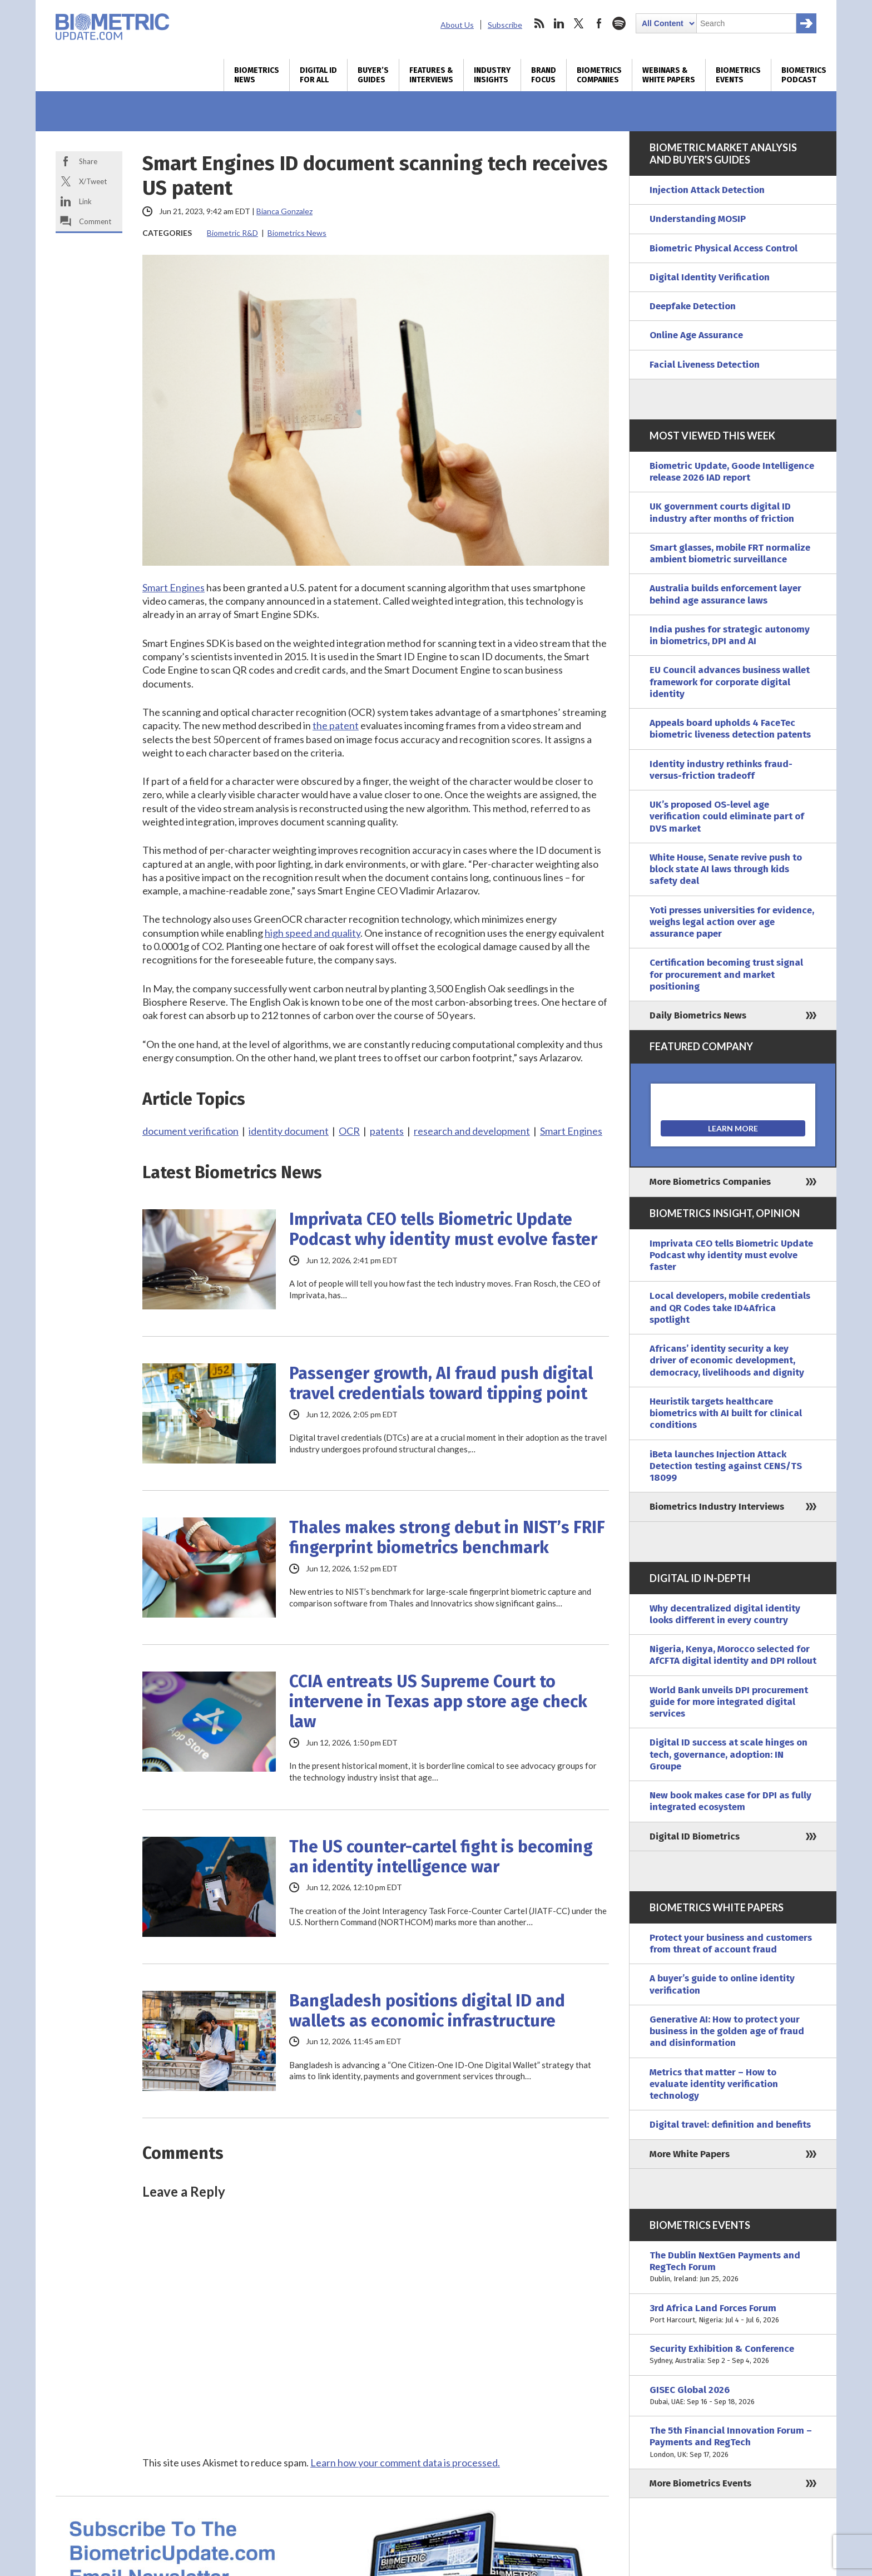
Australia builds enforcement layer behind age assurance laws (725, 594)
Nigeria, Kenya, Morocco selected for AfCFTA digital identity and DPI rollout (733, 1655)
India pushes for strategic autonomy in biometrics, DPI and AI (730, 635)
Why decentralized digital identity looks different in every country (725, 1614)
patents (387, 1131)
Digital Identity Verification (710, 277)
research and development (472, 1131)
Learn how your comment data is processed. (405, 2462)
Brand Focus (543, 75)
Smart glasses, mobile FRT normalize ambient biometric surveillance (730, 553)
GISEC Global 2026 (733, 2396)
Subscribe (505, 24)
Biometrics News (256, 75)
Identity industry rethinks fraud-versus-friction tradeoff (721, 770)
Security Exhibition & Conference (733, 2355)
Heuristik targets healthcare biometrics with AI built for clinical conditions (726, 1413)
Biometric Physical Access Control (723, 248)
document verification (190, 1131)
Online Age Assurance (696, 335)
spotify (619, 23)
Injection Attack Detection (707, 190)
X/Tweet (93, 181)
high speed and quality (312, 933)
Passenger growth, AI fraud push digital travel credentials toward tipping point (441, 1383)
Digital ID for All (318, 75)
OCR (349, 1131)
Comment (95, 221)
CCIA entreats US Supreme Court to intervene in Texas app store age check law (438, 1702)
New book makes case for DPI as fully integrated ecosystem (730, 1801)
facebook (599, 23)
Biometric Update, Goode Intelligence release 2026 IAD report (732, 471)
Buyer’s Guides (373, 75)
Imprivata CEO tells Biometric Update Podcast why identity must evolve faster (443, 1229)
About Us (457, 24)
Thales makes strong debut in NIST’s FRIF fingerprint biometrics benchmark (447, 1537)
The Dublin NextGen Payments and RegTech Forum (733, 2267)
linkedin (559, 23)
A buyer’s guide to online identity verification (722, 1984)
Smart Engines (173, 587)
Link (85, 201)
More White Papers (690, 2154)
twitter (579, 23)
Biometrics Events (738, 75)
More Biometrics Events (700, 2483)
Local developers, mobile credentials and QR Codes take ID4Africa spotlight (730, 1308)
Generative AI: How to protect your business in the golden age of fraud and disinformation (727, 2031)
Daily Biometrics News (698, 1015)
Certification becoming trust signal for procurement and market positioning (726, 974)
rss (539, 23)
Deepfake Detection (693, 306)
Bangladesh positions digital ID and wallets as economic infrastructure (427, 2011)
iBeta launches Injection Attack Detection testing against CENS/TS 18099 (726, 1466)
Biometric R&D (232, 233)
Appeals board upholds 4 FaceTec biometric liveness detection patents (730, 728)
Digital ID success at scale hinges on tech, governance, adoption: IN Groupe (728, 1754)
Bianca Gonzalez (284, 211)
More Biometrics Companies (710, 1182)
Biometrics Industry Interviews (717, 1506)
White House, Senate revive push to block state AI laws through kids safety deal (726, 869)
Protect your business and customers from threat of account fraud (731, 1943)
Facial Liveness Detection (705, 364)
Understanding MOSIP (698, 219)
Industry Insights (492, 75)
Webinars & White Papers (668, 75)
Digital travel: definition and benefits (730, 2124)
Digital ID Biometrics (695, 1836)
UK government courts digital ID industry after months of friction (722, 512)
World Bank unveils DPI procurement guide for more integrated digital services (729, 1702)
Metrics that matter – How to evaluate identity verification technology (714, 2084)
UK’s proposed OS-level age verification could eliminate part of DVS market (727, 816)
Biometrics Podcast (803, 75)
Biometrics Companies (599, 75)
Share (88, 161)
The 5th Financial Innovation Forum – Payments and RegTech (733, 2442)
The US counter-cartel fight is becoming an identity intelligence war (441, 1857)
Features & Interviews (431, 75)
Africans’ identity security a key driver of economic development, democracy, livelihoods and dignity (727, 1360)
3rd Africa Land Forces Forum (733, 2314)
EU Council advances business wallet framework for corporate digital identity (730, 682)
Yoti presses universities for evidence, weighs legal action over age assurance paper (732, 922)
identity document (289, 1131)
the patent (336, 725)
